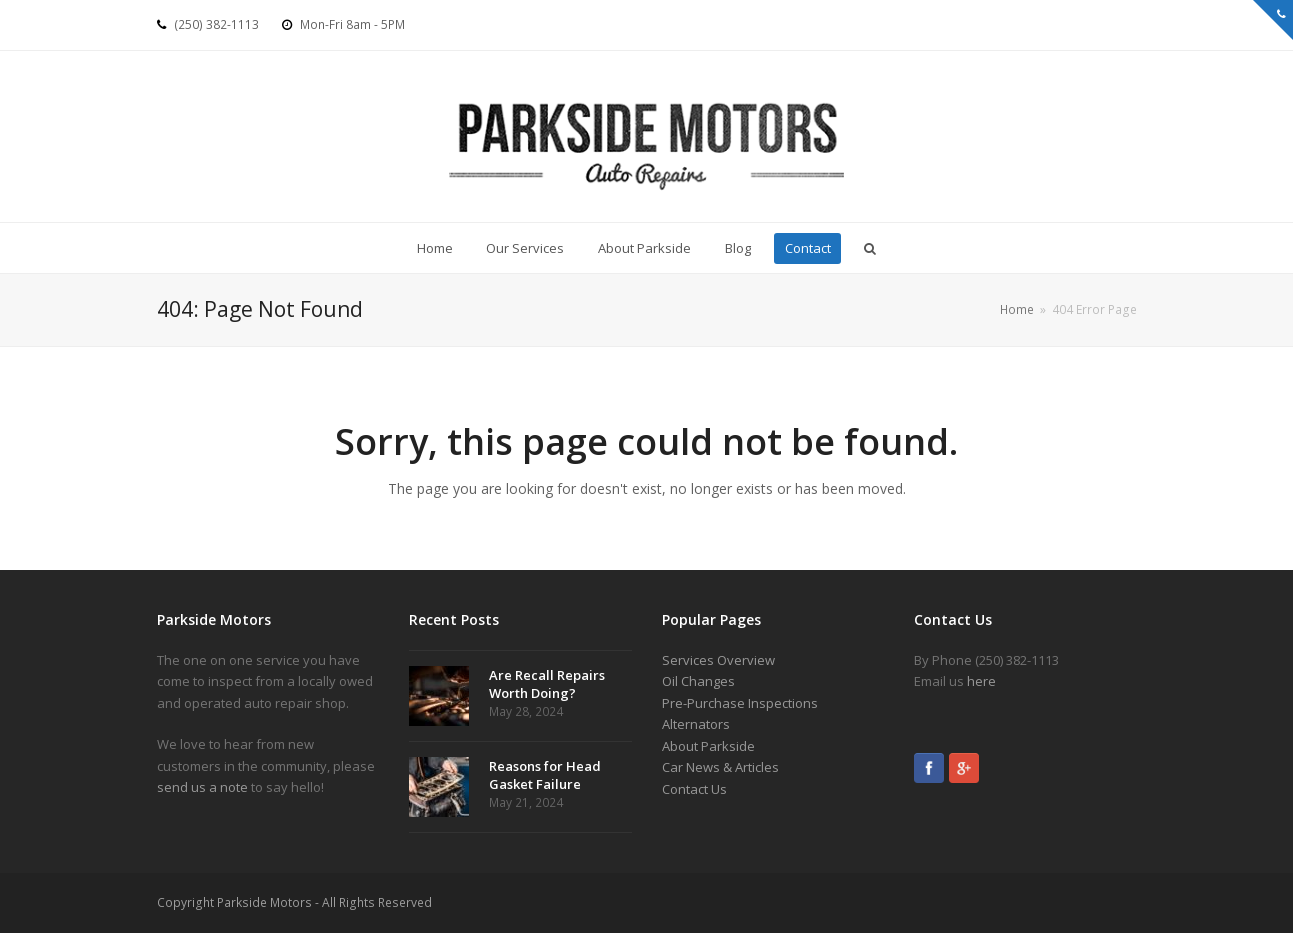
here (981, 681)
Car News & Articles (720, 767)
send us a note (202, 787)
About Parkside (708, 746)
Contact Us (694, 789)
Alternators (696, 724)
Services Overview (718, 660)
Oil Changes (698, 681)
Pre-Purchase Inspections (740, 703)
